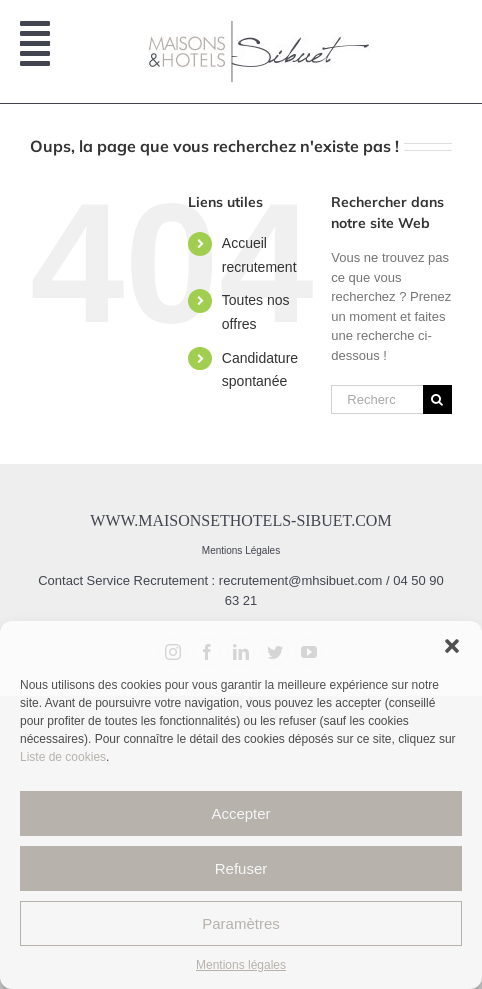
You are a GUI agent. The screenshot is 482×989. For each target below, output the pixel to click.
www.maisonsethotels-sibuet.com (240, 520)
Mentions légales (241, 965)
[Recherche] (437, 399)
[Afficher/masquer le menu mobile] (37, 52)
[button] (452, 646)
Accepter (240, 813)
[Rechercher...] (377, 399)
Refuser (241, 868)
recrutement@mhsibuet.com (300, 580)
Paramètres (241, 923)
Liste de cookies (63, 757)
